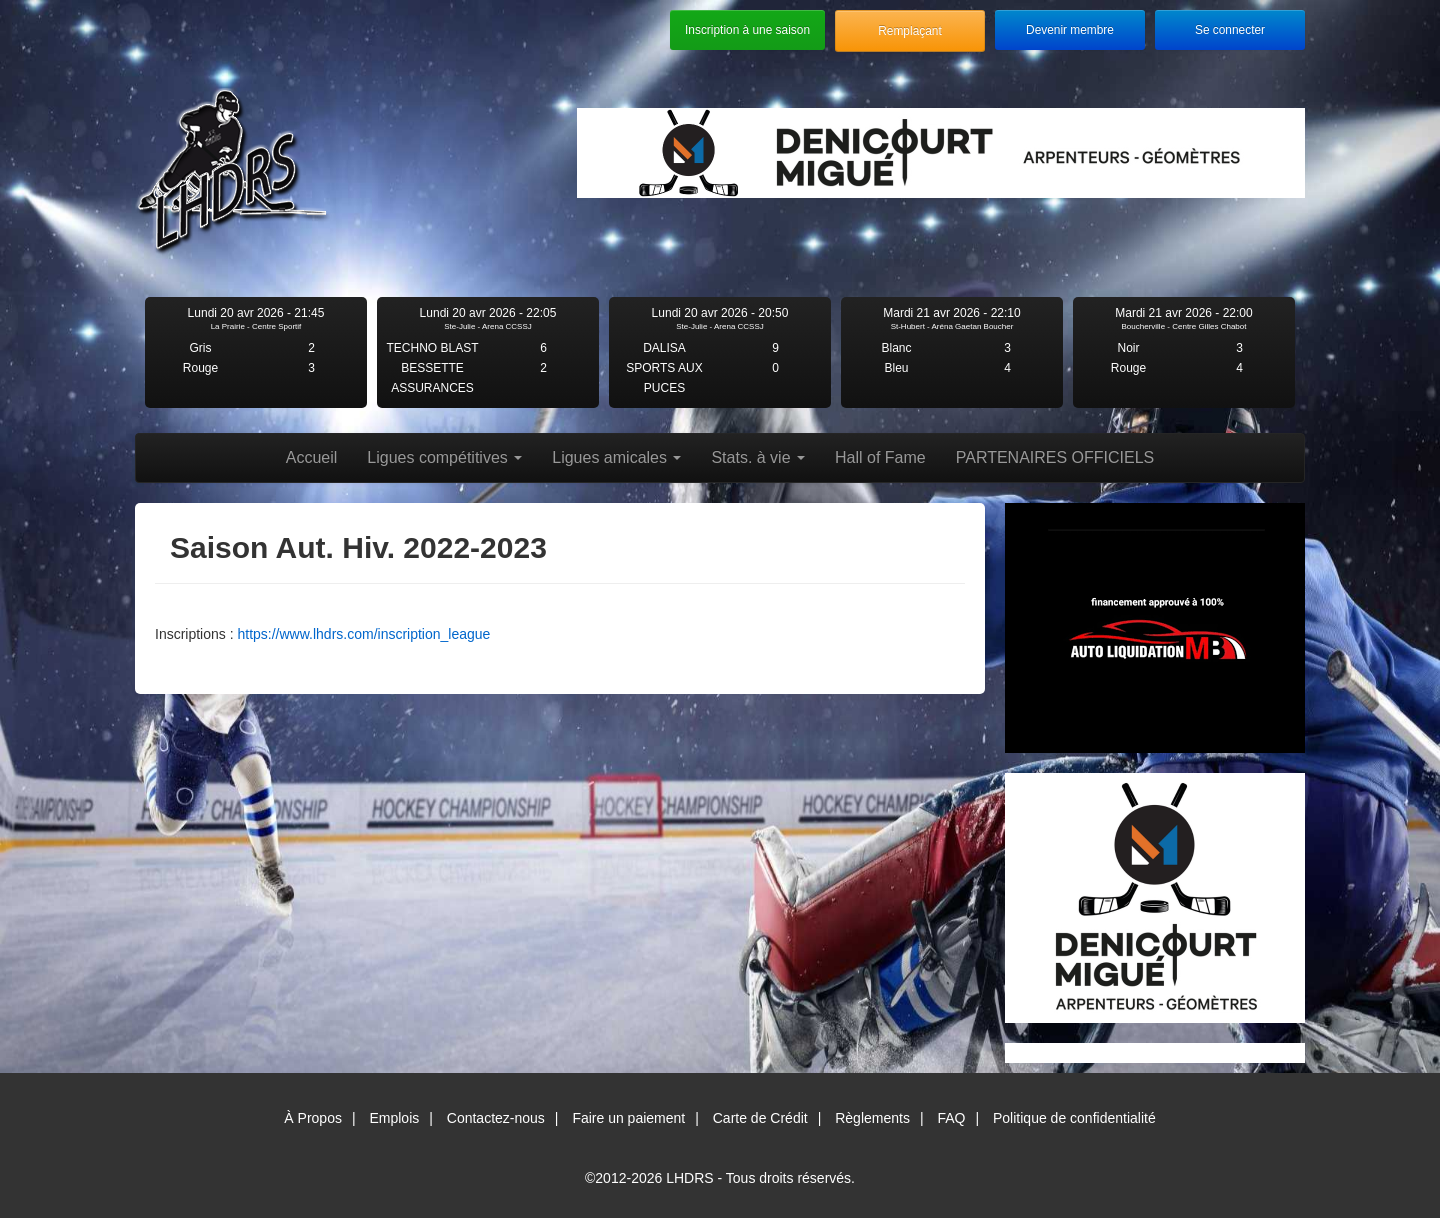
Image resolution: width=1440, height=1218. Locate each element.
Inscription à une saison (747, 30)
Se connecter (1230, 30)
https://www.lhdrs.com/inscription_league (363, 634)
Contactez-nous (496, 1118)
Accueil (312, 457)
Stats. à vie (758, 457)
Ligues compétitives (444, 457)
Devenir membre (1070, 30)
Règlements (872, 1118)
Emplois (394, 1118)
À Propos (313, 1118)
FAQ (951, 1118)
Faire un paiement (628, 1118)
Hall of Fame (880, 457)
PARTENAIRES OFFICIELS (1055, 457)
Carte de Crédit (760, 1118)
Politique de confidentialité (1074, 1118)
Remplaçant (909, 31)
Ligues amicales (616, 457)
